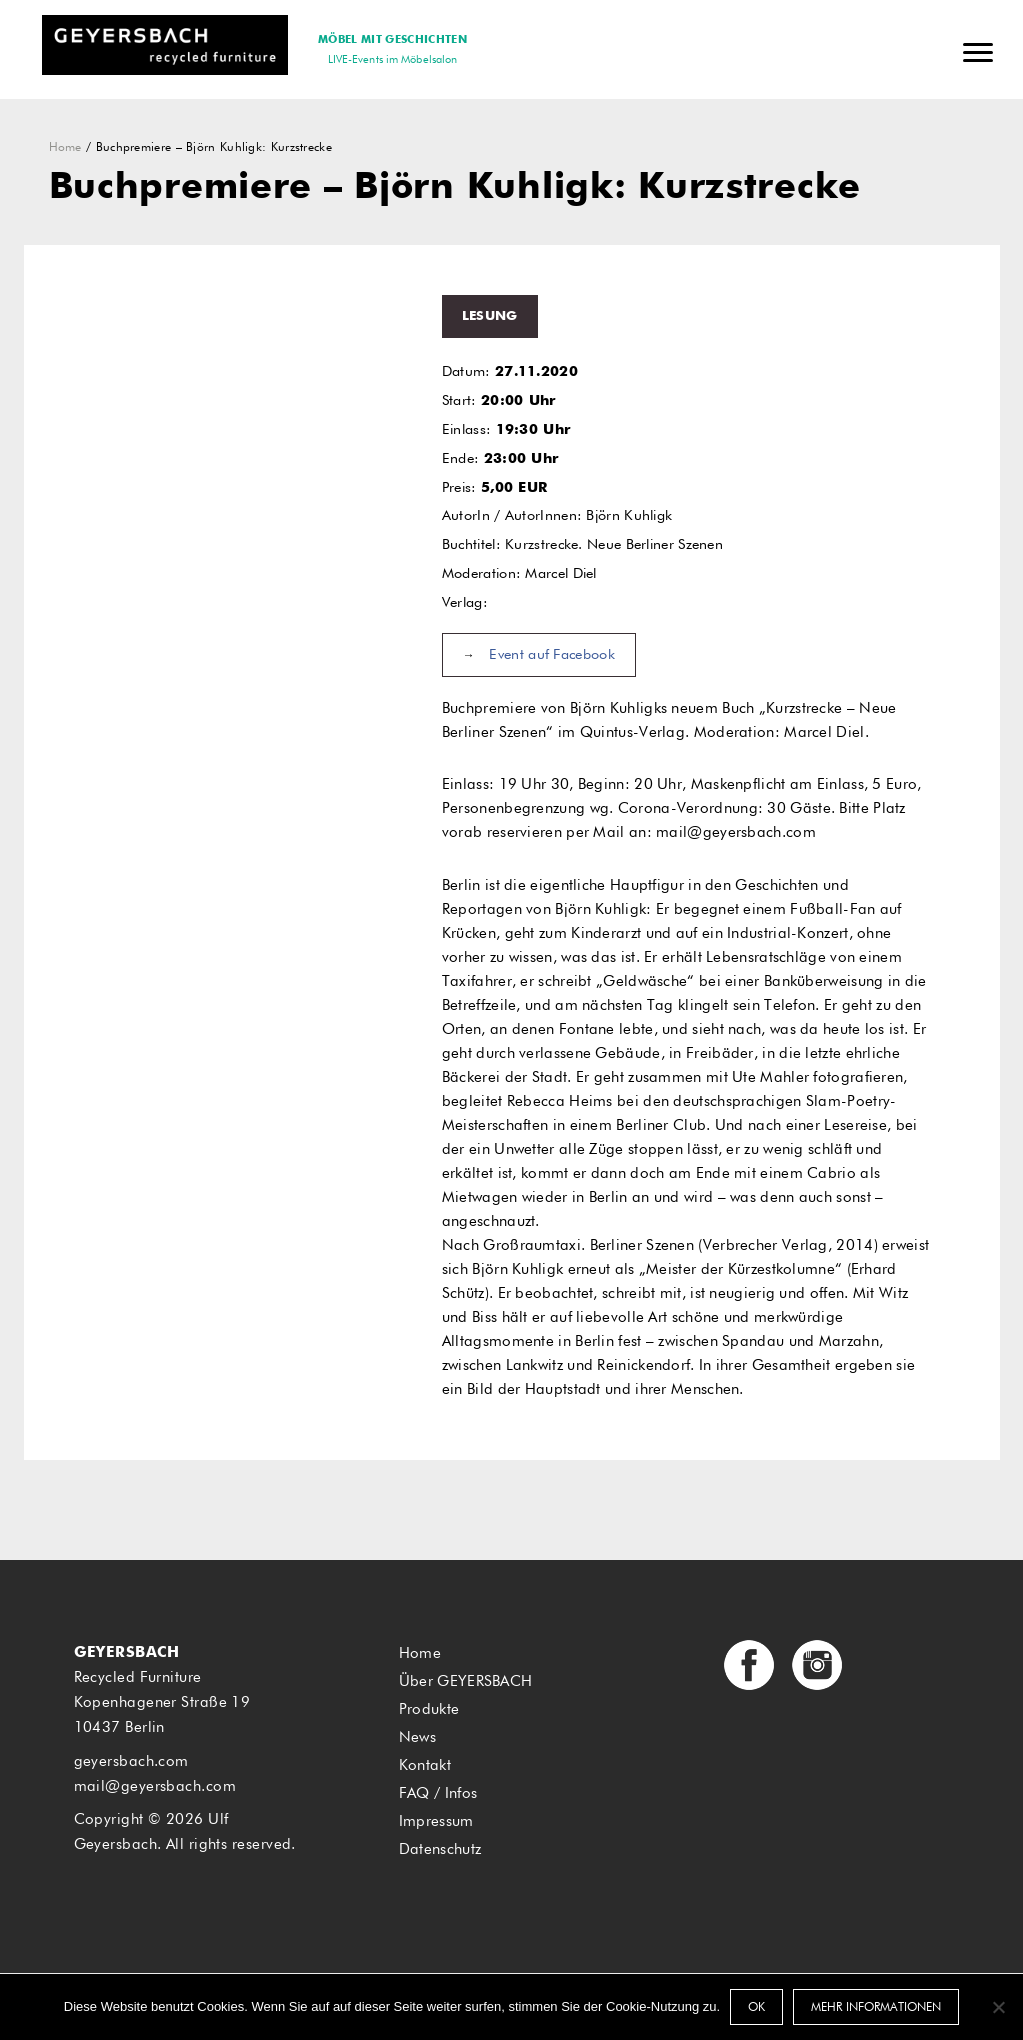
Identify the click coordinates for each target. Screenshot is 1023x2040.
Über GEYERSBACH (466, 1681)
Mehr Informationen (876, 2008)
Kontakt (425, 1765)
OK (756, 2008)
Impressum (436, 1821)
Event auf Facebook (551, 655)
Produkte (429, 1709)
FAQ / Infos (438, 1793)
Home (65, 148)
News (417, 1737)
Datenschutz (440, 1849)
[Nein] (998, 2007)
